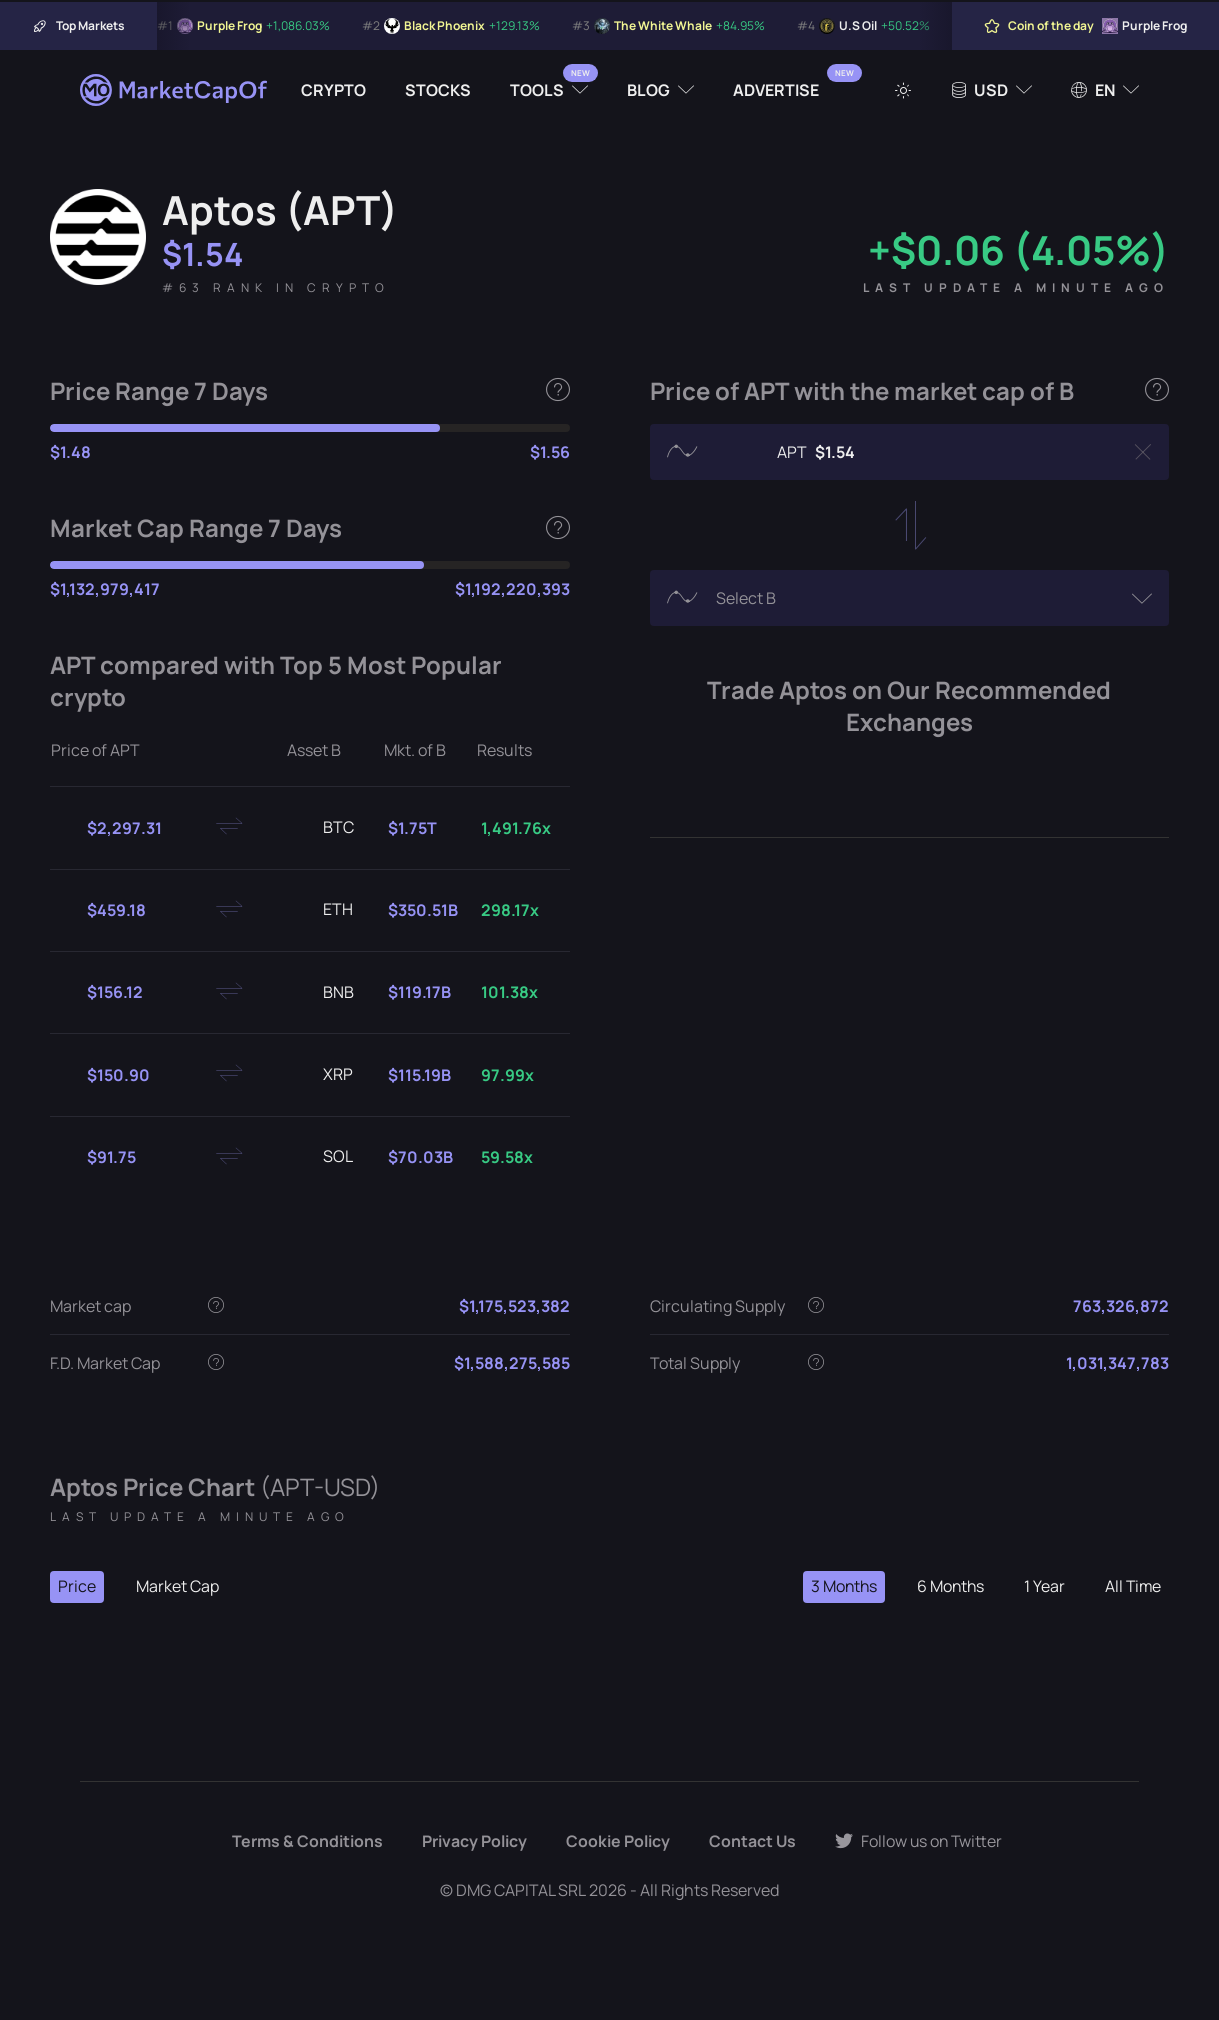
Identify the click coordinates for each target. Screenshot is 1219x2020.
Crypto (333, 90)
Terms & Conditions (305, 1842)
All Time (1132, 1587)
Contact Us (751, 1842)
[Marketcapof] (175, 90)
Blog (648, 90)
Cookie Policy (616, 1842)
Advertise (776, 90)
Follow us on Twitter (919, 1842)
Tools (537, 90)
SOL (322, 1157)
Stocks (438, 90)
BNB (322, 993)
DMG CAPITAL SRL (521, 1890)
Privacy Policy (472, 1842)
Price (77, 1587)
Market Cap (177, 1587)
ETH (322, 910)
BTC (322, 828)
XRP (322, 1075)
